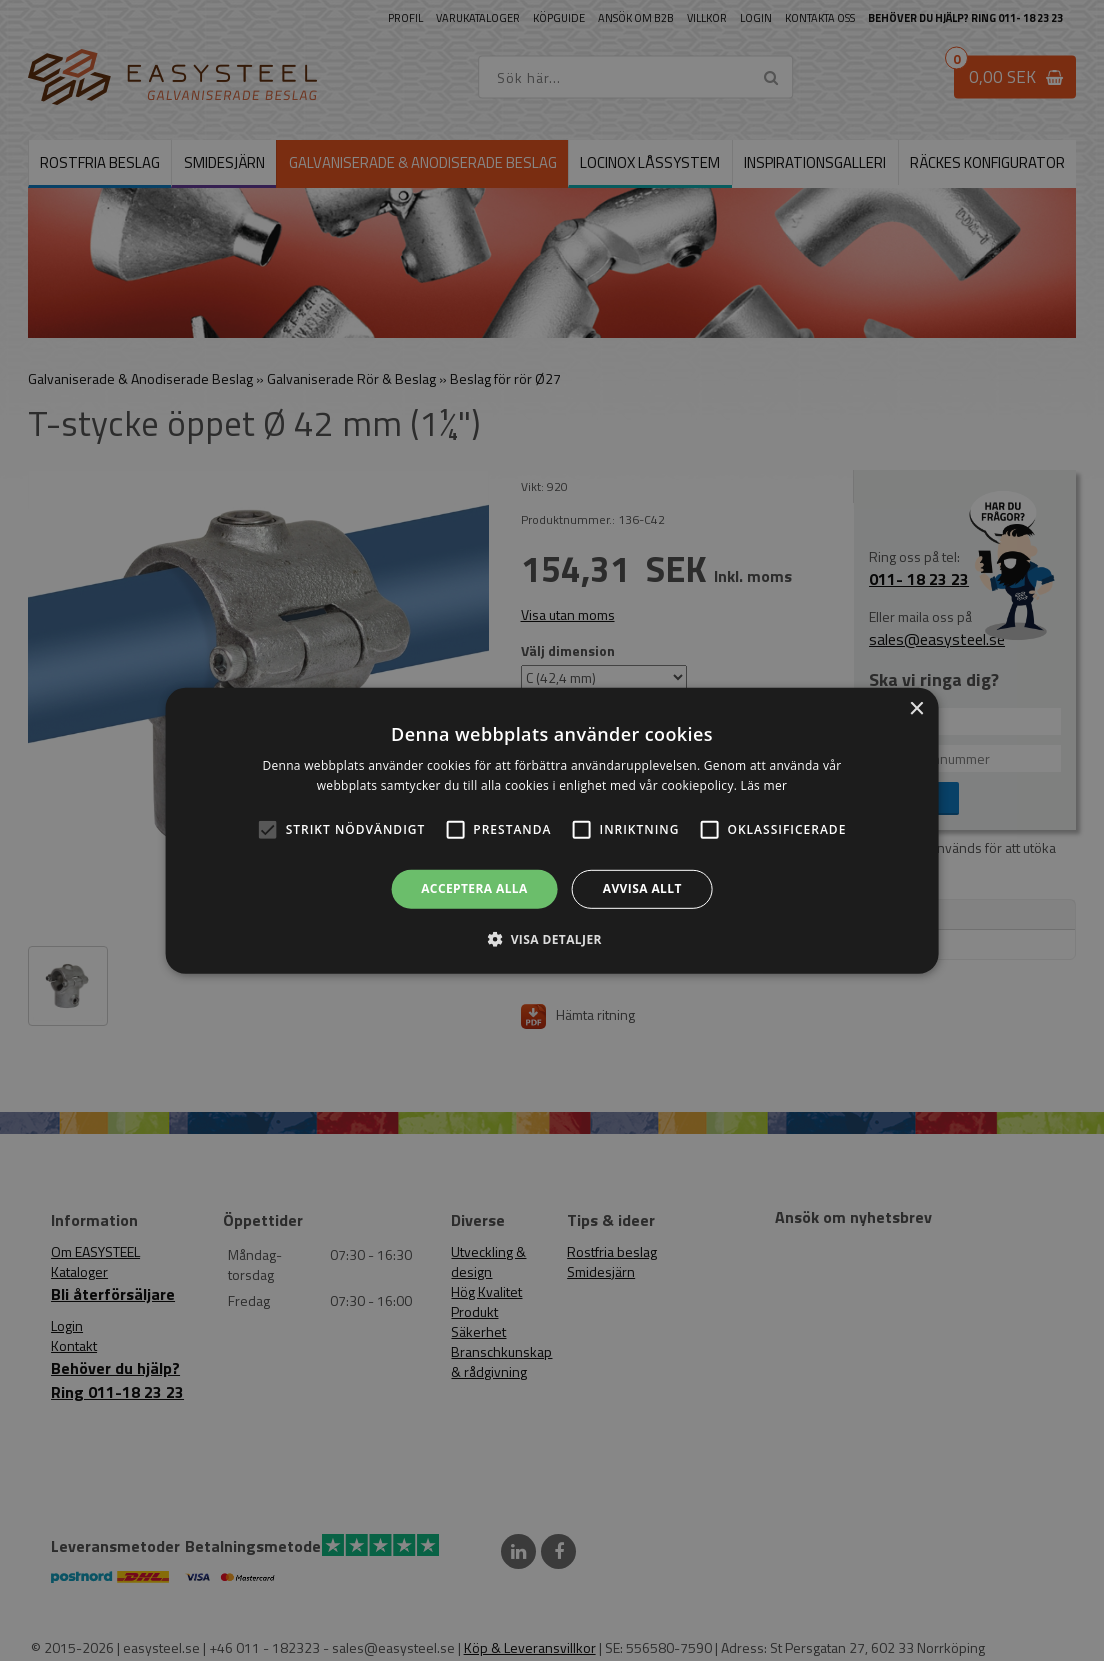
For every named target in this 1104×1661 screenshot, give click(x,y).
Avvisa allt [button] (642, 888)
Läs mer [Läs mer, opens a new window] (764, 785)
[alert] (552, 830)
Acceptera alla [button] (474, 888)
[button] (268, 830)
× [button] (915, 708)
